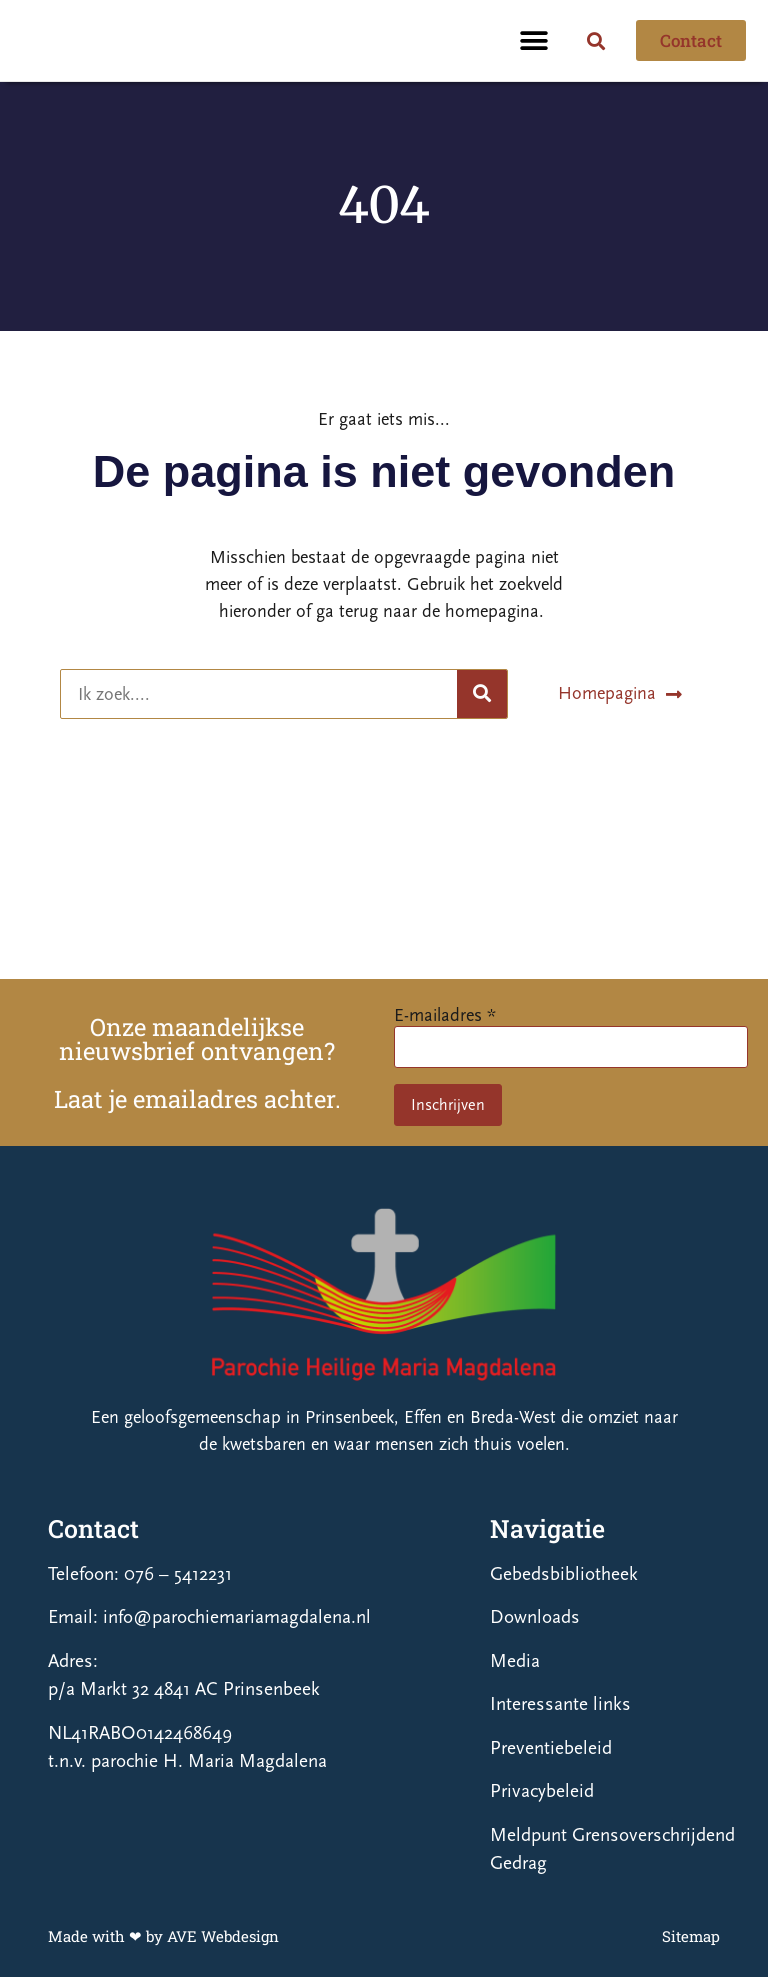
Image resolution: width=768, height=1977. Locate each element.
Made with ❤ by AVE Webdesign (163, 1936)
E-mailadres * (445, 1015)
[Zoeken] (482, 694)
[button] (534, 40)
